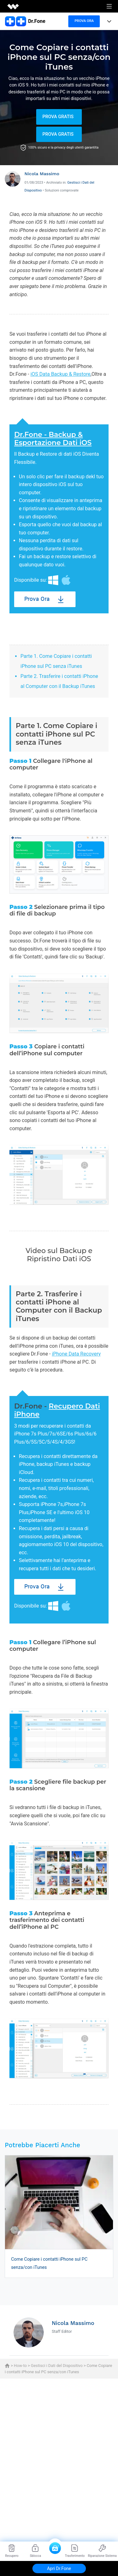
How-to (20, 2365)
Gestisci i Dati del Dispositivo (56, 2365)
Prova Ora (37, 599)
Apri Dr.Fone (59, 2568)
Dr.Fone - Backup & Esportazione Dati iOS (53, 438)
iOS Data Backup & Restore (61, 374)
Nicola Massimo (42, 173)
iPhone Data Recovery (76, 1354)
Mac (66, 580)
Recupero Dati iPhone (57, 1410)
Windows (53, 580)
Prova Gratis (58, 116)
